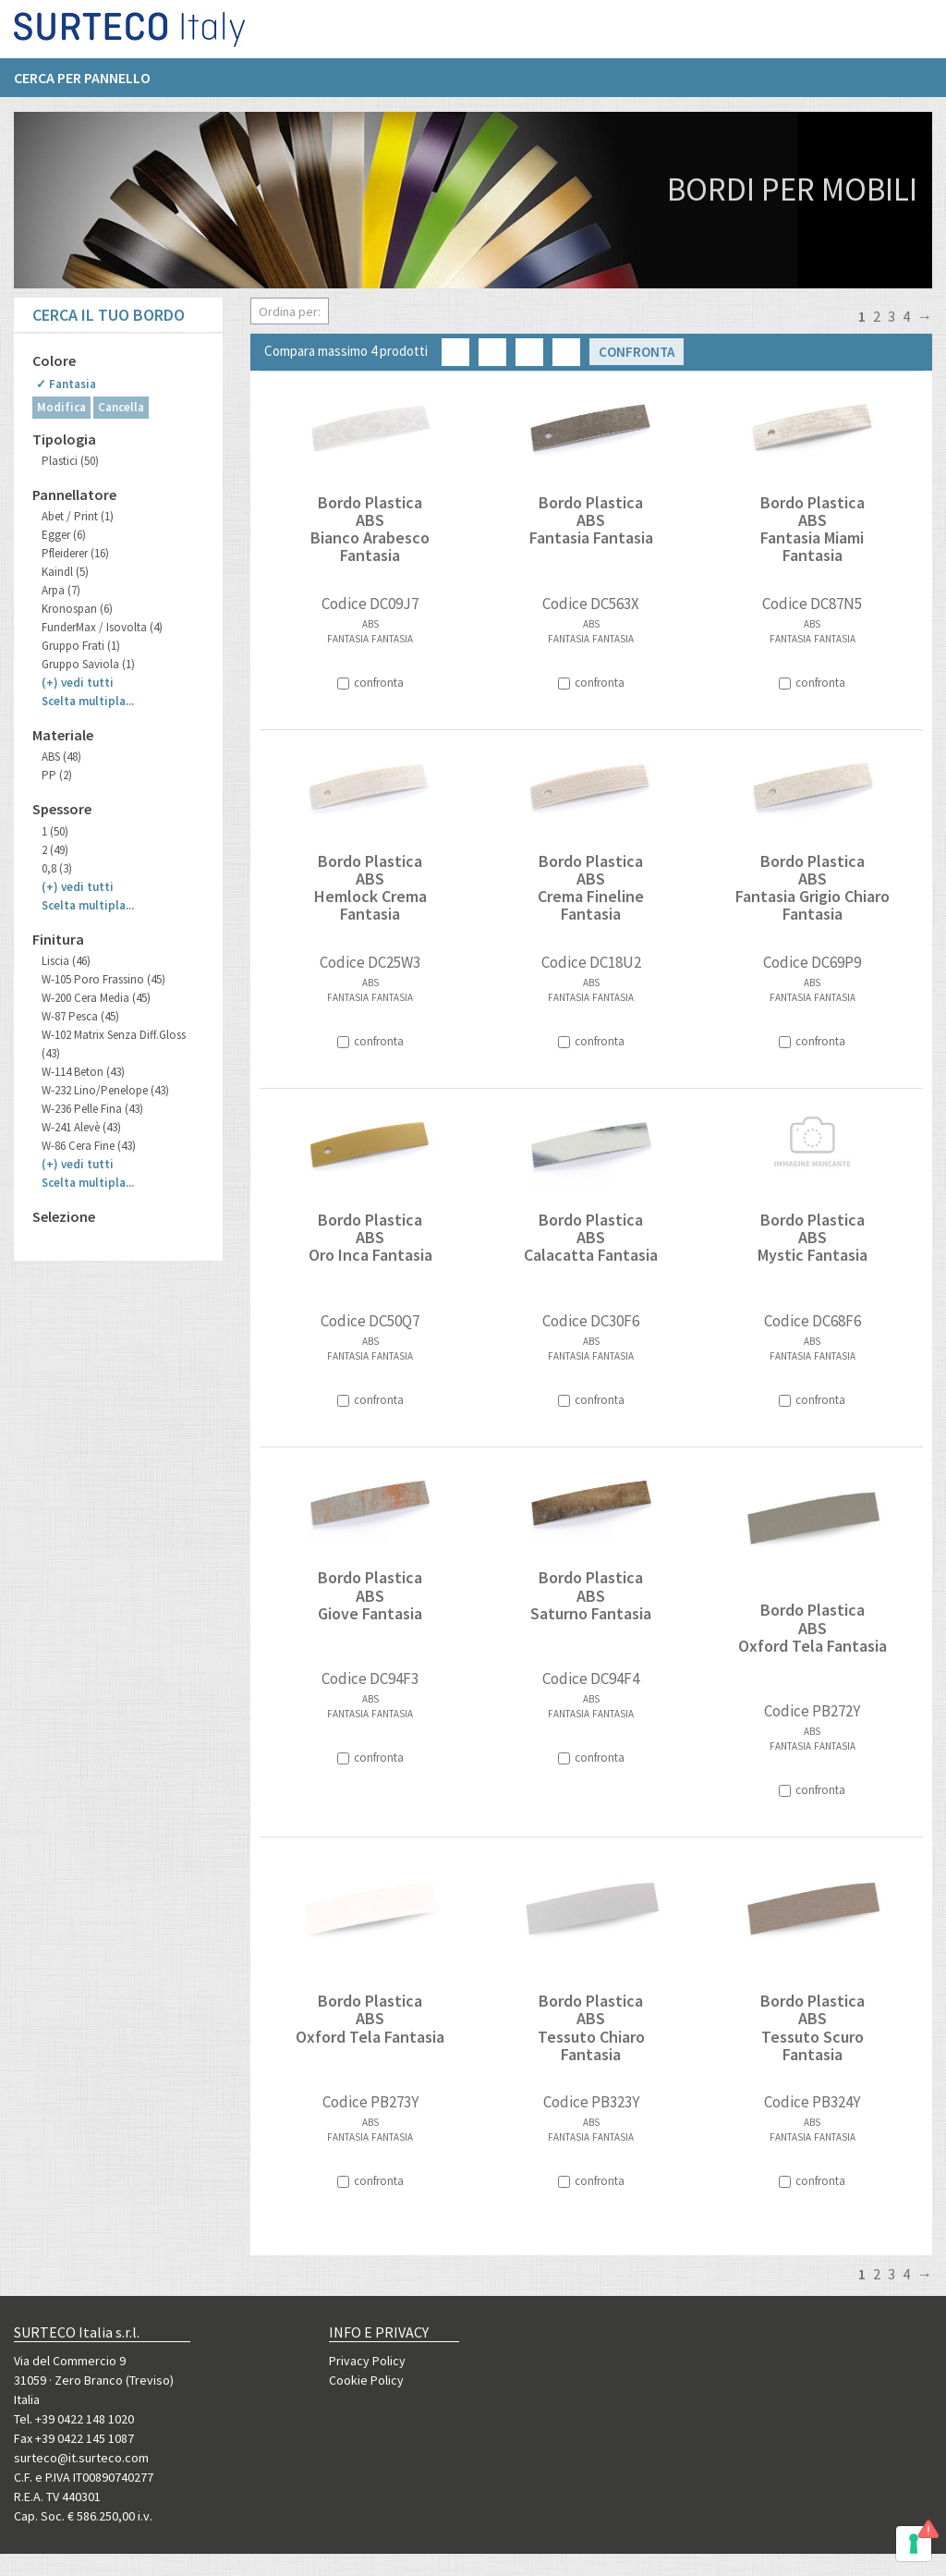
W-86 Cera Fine (89, 1146)
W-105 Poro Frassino (103, 979)
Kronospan (77, 609)
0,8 (57, 868)
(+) (78, 682)
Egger (64, 535)
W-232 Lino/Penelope (105, 1090)
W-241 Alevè (81, 1127)
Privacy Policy (367, 2360)
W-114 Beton (83, 1072)
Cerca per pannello (82, 84)
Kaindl (65, 572)
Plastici (70, 461)
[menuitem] (91, 84)
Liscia (66, 961)
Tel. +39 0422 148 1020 (74, 2419)
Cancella (121, 407)
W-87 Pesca (80, 1016)
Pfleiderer (75, 553)
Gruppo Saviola (88, 664)
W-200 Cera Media (96, 998)
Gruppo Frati (81, 645)
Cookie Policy (366, 2380)
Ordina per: (290, 311)
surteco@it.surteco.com (81, 2457)
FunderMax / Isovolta (102, 627)
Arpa (61, 590)
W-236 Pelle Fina (92, 1109)
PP (57, 775)
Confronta (636, 351)
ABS (61, 756)
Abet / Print (78, 516)
